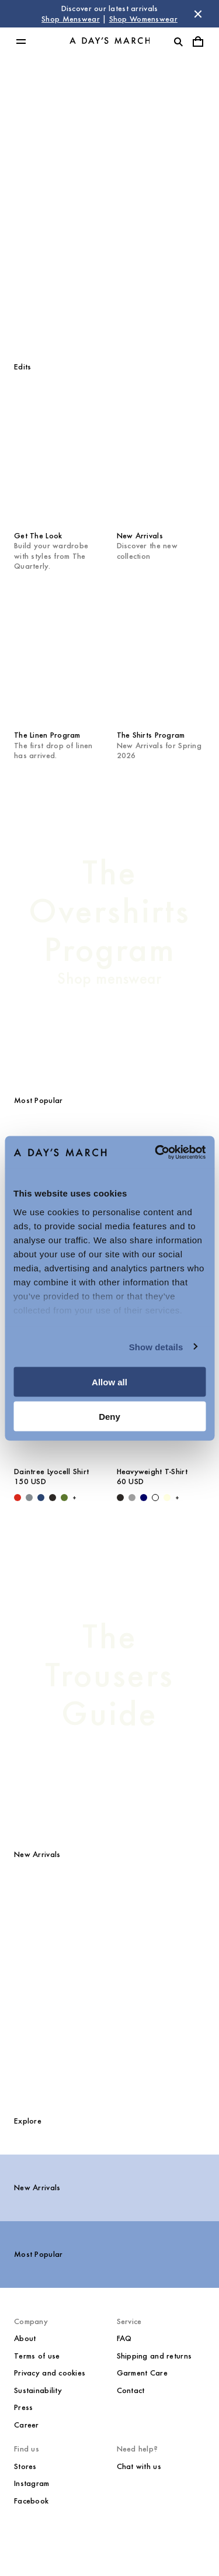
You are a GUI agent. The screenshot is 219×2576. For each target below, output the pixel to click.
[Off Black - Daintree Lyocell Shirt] (52, 1497)
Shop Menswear (70, 19)
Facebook (31, 2501)
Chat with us (139, 2466)
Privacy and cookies (49, 2373)
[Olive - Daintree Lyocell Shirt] (64, 1497)
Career (26, 2425)
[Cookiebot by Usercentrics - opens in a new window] (156, 1152)
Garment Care (142, 2373)
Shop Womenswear (143, 19)
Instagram (32, 2483)
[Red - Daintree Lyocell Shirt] (17, 1497)
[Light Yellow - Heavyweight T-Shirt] (167, 1497)
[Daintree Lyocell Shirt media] (109, 1919)
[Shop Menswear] (109, 202)
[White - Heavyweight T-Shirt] (155, 1497)
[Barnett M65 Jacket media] (178, 2019)
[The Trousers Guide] (109, 1675)
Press (23, 2407)
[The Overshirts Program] (109, 921)
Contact (131, 2390)
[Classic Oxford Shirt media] (109, 2019)
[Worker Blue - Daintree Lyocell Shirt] (40, 1497)
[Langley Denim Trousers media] (41, 1919)
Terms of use (37, 2356)
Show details (156, 1346)
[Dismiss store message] (198, 14)
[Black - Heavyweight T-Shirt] (120, 1497)
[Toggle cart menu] (198, 41)
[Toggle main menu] (21, 41)
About (25, 2338)
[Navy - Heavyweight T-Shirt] (143, 1497)
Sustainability (38, 2390)
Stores (25, 2466)
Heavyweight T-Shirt (152, 1472)
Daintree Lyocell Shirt (51, 1472)
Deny (109, 1416)
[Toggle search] (178, 41)
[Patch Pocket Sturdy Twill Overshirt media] (41, 2019)
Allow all (109, 1382)
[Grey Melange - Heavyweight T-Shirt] (131, 1497)
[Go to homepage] (110, 41)
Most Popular (38, 2254)
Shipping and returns (154, 2356)
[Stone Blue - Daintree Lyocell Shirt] (29, 1497)
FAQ (124, 2338)
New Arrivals (37, 2188)
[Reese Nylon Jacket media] (178, 1919)
